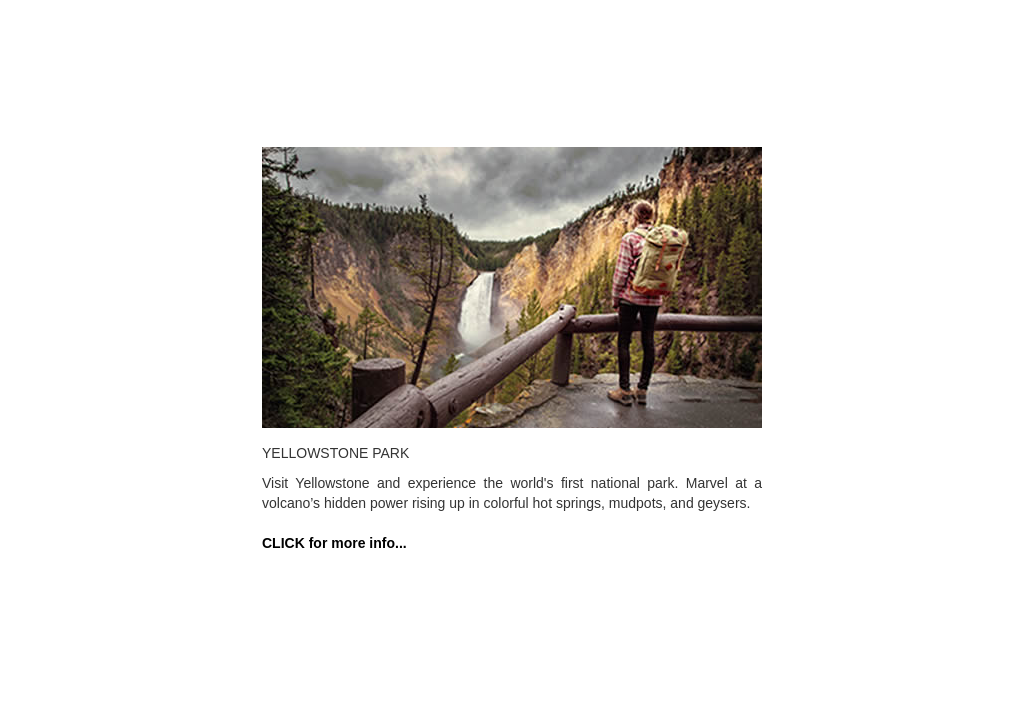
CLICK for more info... (334, 543)
